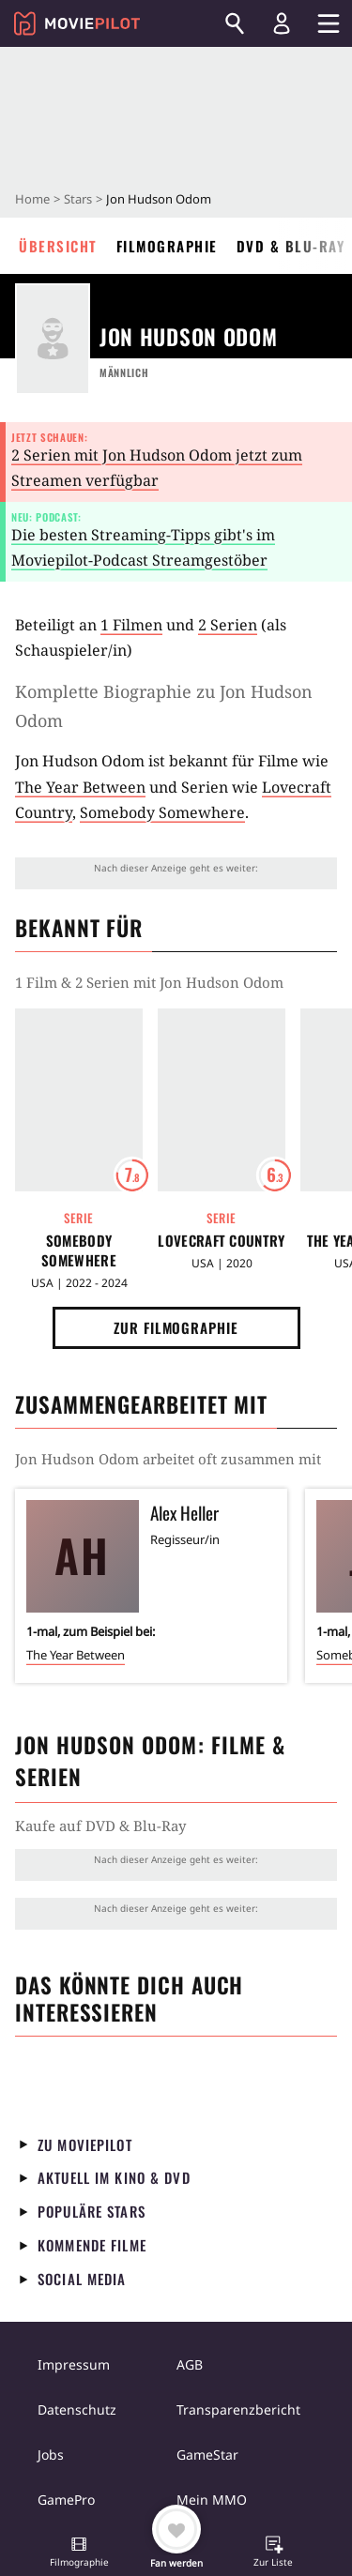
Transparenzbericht (238, 2409)
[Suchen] (234, 23)
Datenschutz (77, 2409)
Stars (78, 198)
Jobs (51, 2454)
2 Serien (227, 624)
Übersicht (58, 245)
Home (32, 198)
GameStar (207, 2454)
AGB (189, 2364)
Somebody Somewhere (162, 812)
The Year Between (80, 787)
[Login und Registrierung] (281, 23)
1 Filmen (131, 624)
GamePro (66, 2499)
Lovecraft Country (221, 1240)
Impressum (74, 2364)
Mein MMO (211, 2499)
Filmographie (167, 245)
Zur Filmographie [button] (175, 1327)
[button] (79, 2553)
